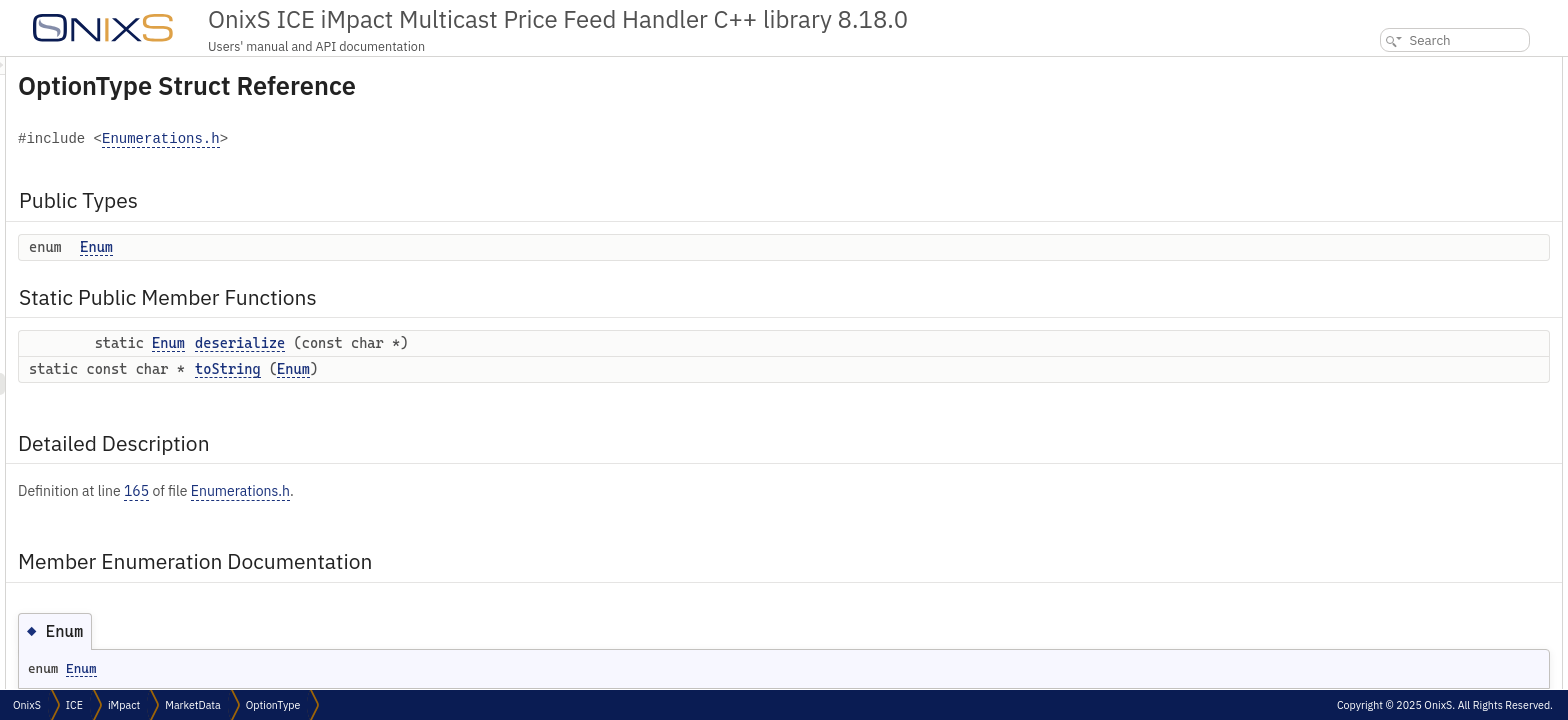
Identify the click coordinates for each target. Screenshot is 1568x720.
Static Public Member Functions (1434, 111)
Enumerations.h (411, 139)
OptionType (273, 705)
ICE (74, 705)
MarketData (193, 705)
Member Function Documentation (1435, 243)
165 (386, 491)
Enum (346, 247)
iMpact (124, 705)
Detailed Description (1402, 177)
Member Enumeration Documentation (1450, 199)
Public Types (1381, 67)
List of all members (1396, 309)
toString (478, 369)
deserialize (490, 343)
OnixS (27, 705)
